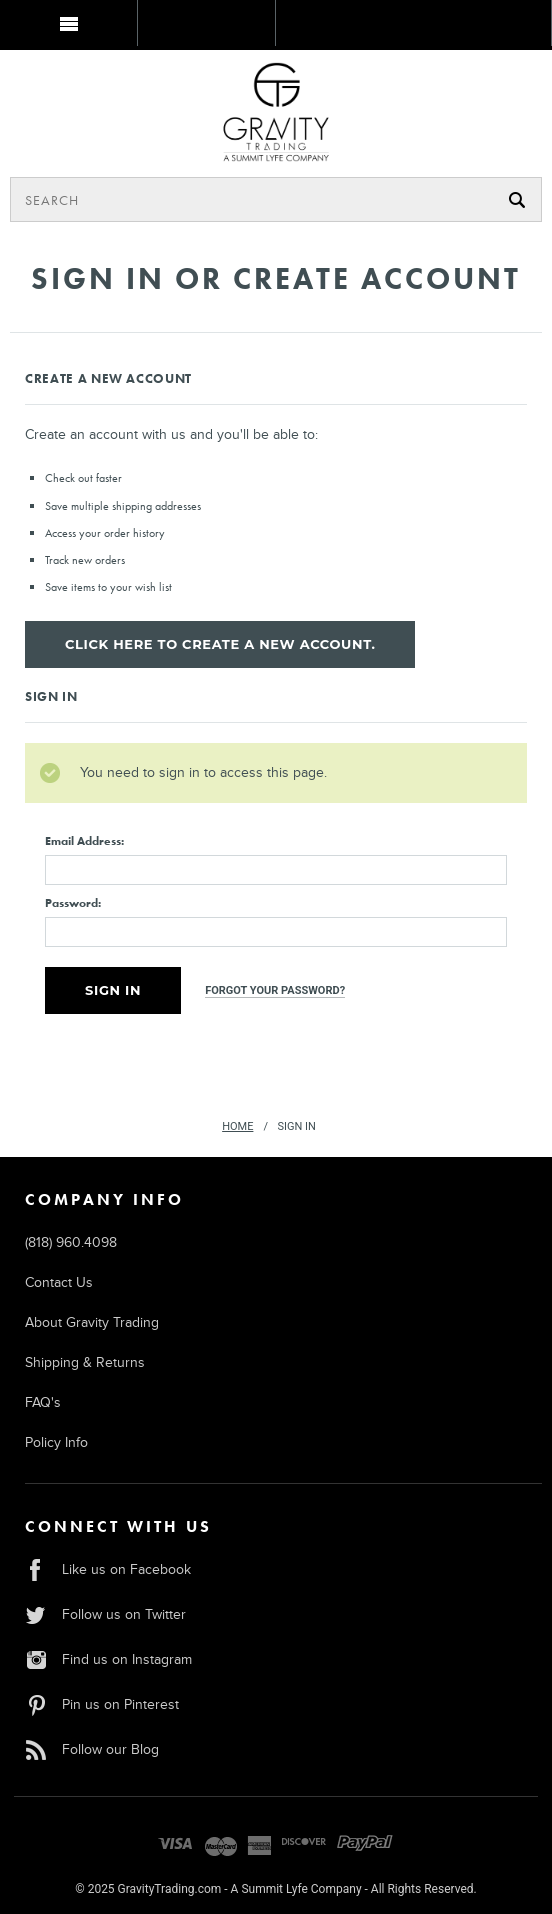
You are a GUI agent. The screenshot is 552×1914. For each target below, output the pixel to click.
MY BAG (67, 73)
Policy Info (56, 1442)
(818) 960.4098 (71, 1242)
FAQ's (43, 1402)
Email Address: (84, 841)
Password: (73, 903)
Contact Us (59, 1282)
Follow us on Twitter (105, 1614)
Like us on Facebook (108, 1569)
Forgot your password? (275, 990)
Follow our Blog (92, 1749)
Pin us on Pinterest (102, 1704)
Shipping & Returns (85, 1362)
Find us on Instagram (108, 1659)
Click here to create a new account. (220, 644)
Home (237, 1126)
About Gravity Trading (92, 1322)
